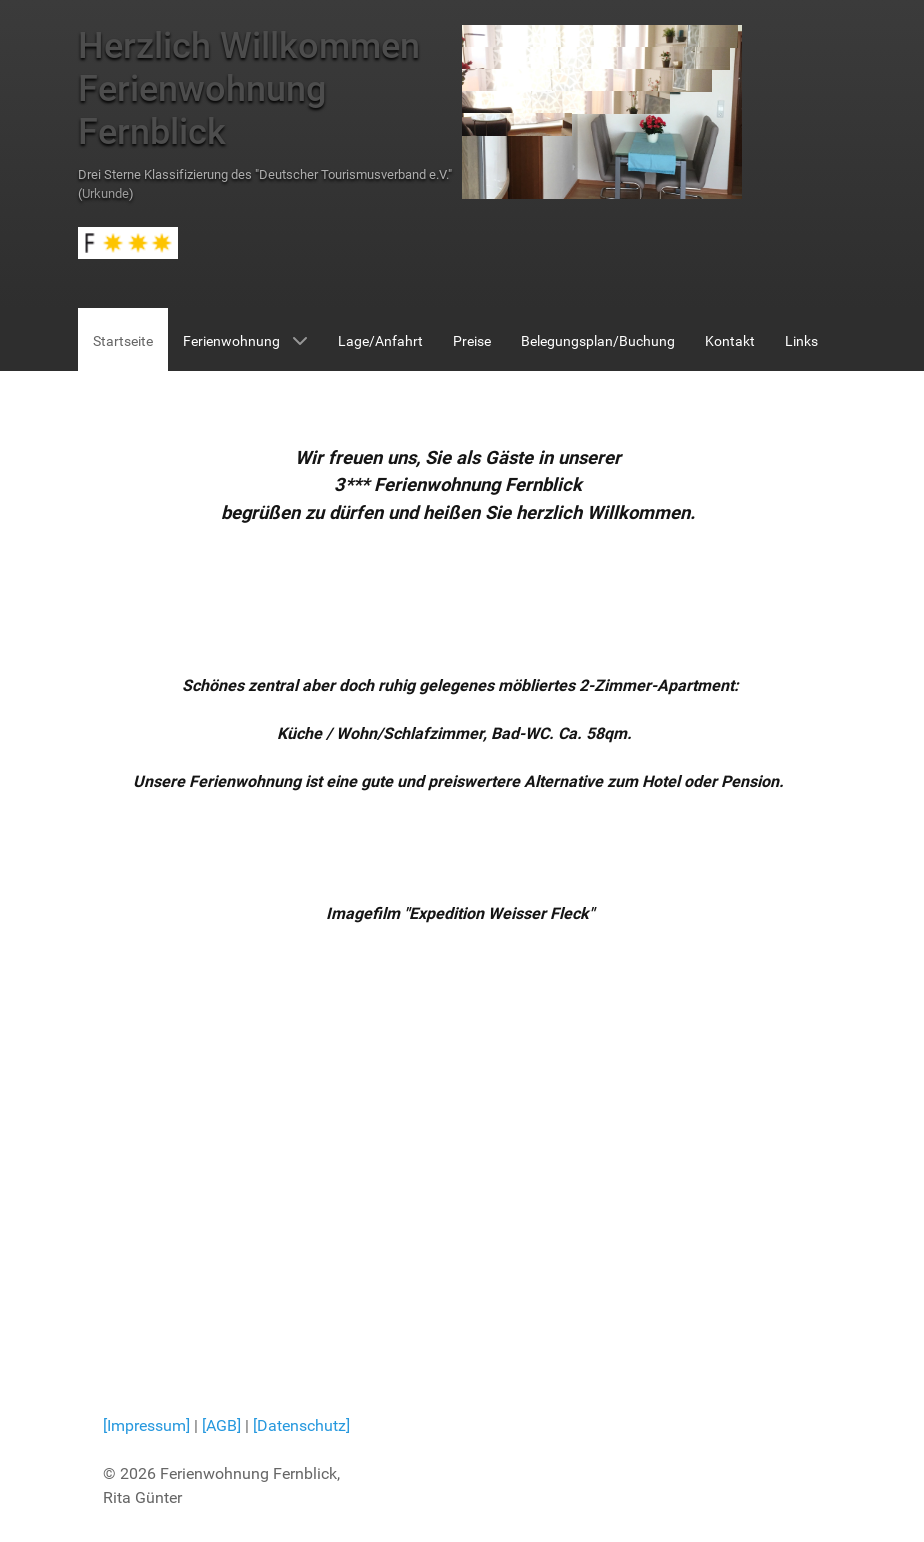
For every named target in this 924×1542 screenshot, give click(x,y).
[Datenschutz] (301, 1425)
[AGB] (223, 1425)
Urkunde (105, 193)
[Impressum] (146, 1425)
